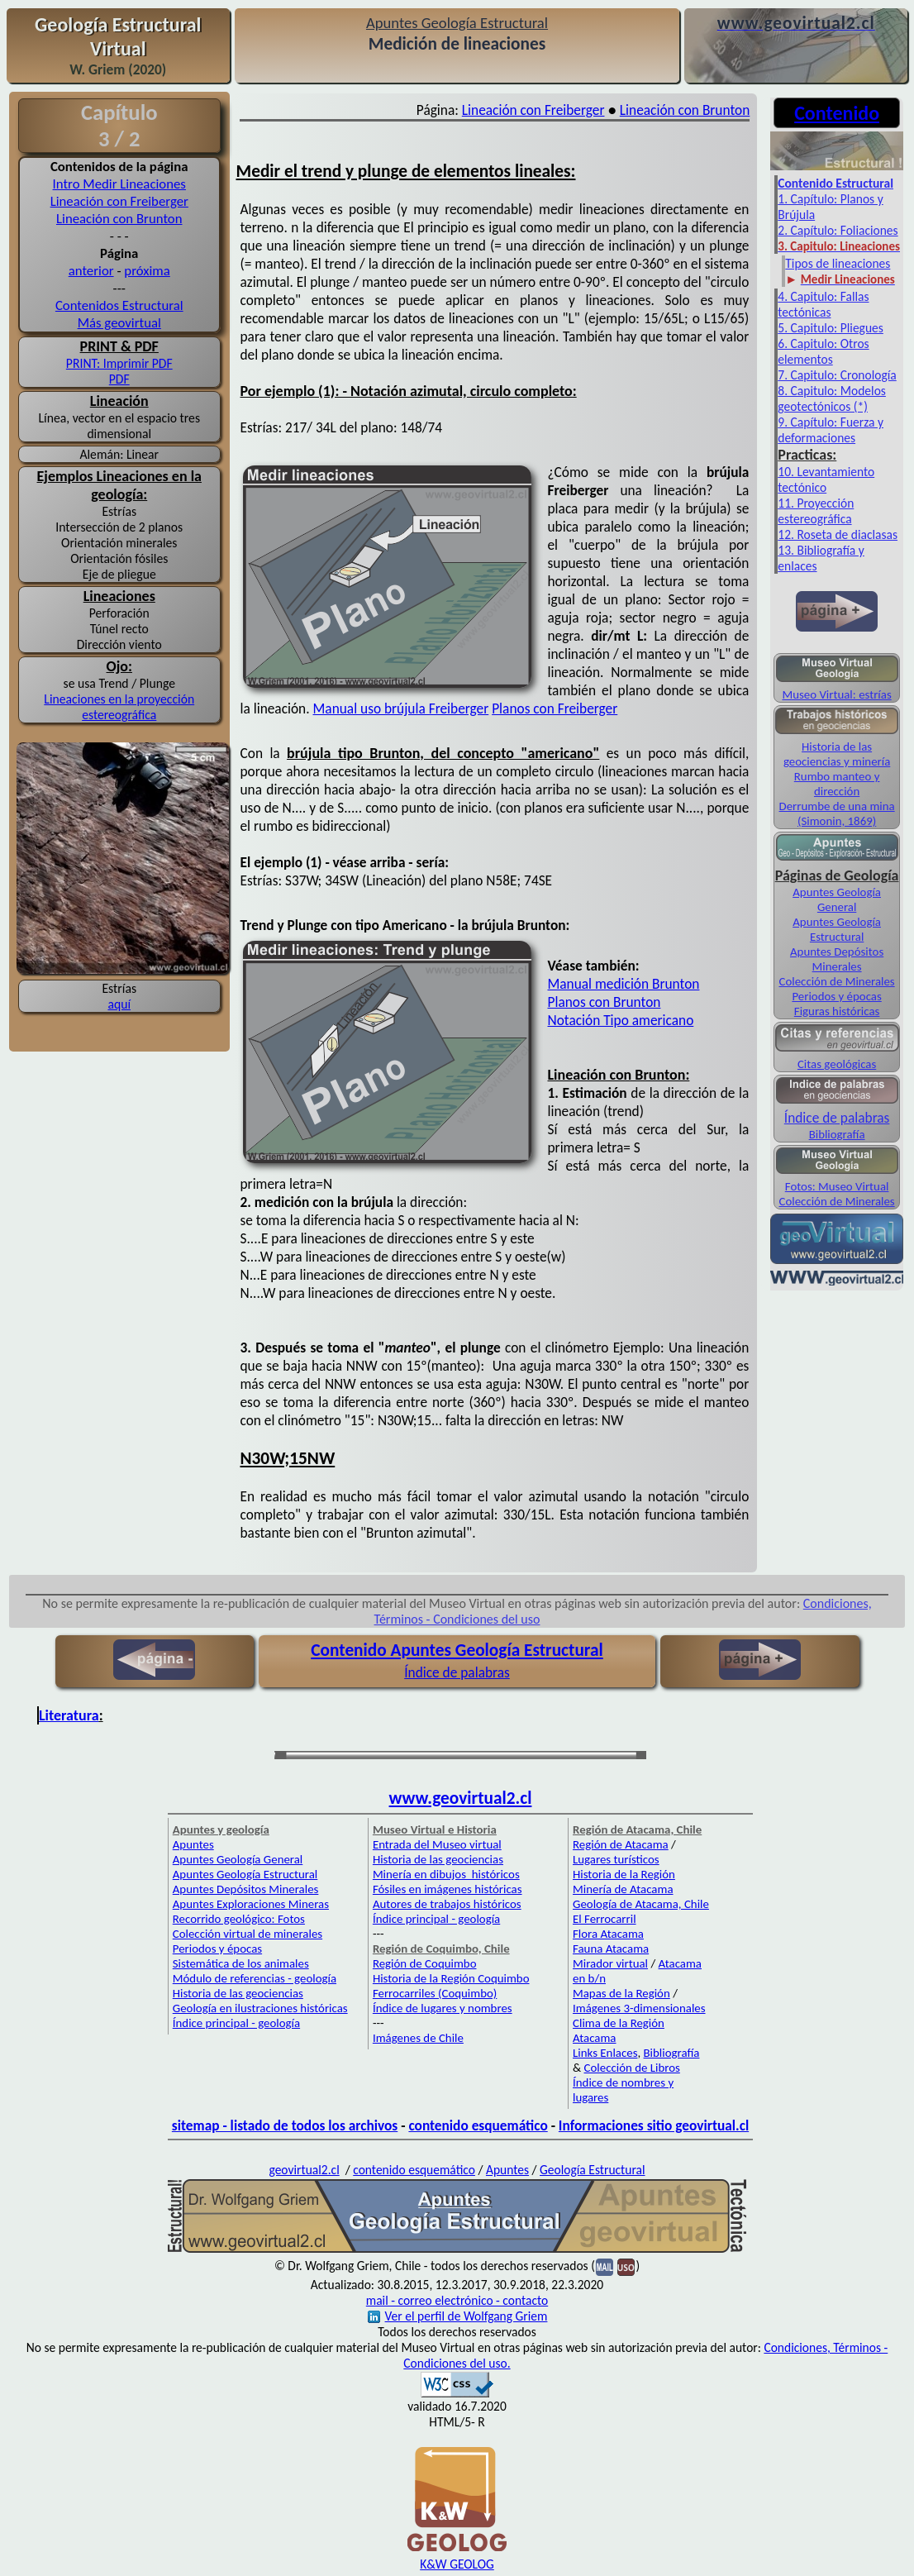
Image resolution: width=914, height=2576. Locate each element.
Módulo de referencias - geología (254, 1978)
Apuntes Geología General (837, 899)
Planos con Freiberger (554, 708)
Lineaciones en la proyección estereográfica (119, 707)
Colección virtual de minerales (247, 1933)
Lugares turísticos (616, 1859)
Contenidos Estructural (119, 305)
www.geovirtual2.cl (460, 1798)
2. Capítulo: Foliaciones (837, 230)
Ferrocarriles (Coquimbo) (435, 1993)
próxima (146, 270)
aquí (119, 1004)
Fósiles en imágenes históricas (447, 1889)
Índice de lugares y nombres (442, 2008)
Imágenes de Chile (418, 2037)
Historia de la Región (624, 1874)
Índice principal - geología (236, 2022)
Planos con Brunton (604, 1002)
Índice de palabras (837, 1118)
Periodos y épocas (836, 996)
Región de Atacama (621, 1844)
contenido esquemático (477, 2125)
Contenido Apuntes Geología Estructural (457, 1650)
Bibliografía (837, 1134)
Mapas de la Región (621, 1993)
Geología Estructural (592, 2170)
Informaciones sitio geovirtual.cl (654, 2125)
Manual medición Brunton (624, 984)
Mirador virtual (610, 1963)
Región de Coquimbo (425, 1963)
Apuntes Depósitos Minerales (836, 959)
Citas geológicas (836, 1064)
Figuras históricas (837, 1011)
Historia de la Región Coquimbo (451, 1978)
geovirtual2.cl (304, 2170)
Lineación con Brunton (119, 218)
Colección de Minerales (837, 981)
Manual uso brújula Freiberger (401, 708)
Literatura (69, 1715)
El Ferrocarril (604, 1918)
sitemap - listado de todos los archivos (284, 2125)
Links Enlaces (605, 2052)
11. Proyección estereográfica (816, 511)
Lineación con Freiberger (119, 201)
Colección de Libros (632, 2067)
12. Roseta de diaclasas (837, 534)
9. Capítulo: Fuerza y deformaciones (830, 430)
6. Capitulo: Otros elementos (823, 351)
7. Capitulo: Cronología (837, 375)
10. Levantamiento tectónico (826, 479)
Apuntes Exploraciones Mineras (251, 1903)
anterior (91, 270)
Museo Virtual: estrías (836, 694)
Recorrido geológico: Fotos (239, 1918)
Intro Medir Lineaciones (119, 184)
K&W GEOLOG (457, 2564)
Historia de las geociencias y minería (836, 754)
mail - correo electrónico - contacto (457, 2300)
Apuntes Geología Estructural (837, 929)
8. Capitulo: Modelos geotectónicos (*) (832, 398)
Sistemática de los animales (241, 1963)
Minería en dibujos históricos (446, 1874)
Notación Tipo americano (621, 1020)
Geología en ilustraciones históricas (260, 2008)
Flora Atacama (608, 1933)
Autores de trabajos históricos (447, 1903)
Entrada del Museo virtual (437, 1844)
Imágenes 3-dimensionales (639, 2008)
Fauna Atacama (611, 1948)
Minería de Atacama (623, 1889)
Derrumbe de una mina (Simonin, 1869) (837, 813)
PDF (119, 379)
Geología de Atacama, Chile (641, 1903)
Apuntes (193, 1844)
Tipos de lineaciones (837, 263)
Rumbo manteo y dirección (837, 784)
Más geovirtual (119, 323)
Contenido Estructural (835, 183)
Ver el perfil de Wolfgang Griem (458, 2316)
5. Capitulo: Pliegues (830, 328)
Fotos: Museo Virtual (837, 1186)
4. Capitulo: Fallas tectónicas (823, 304)
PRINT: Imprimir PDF (119, 363)
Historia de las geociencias (238, 1993)
